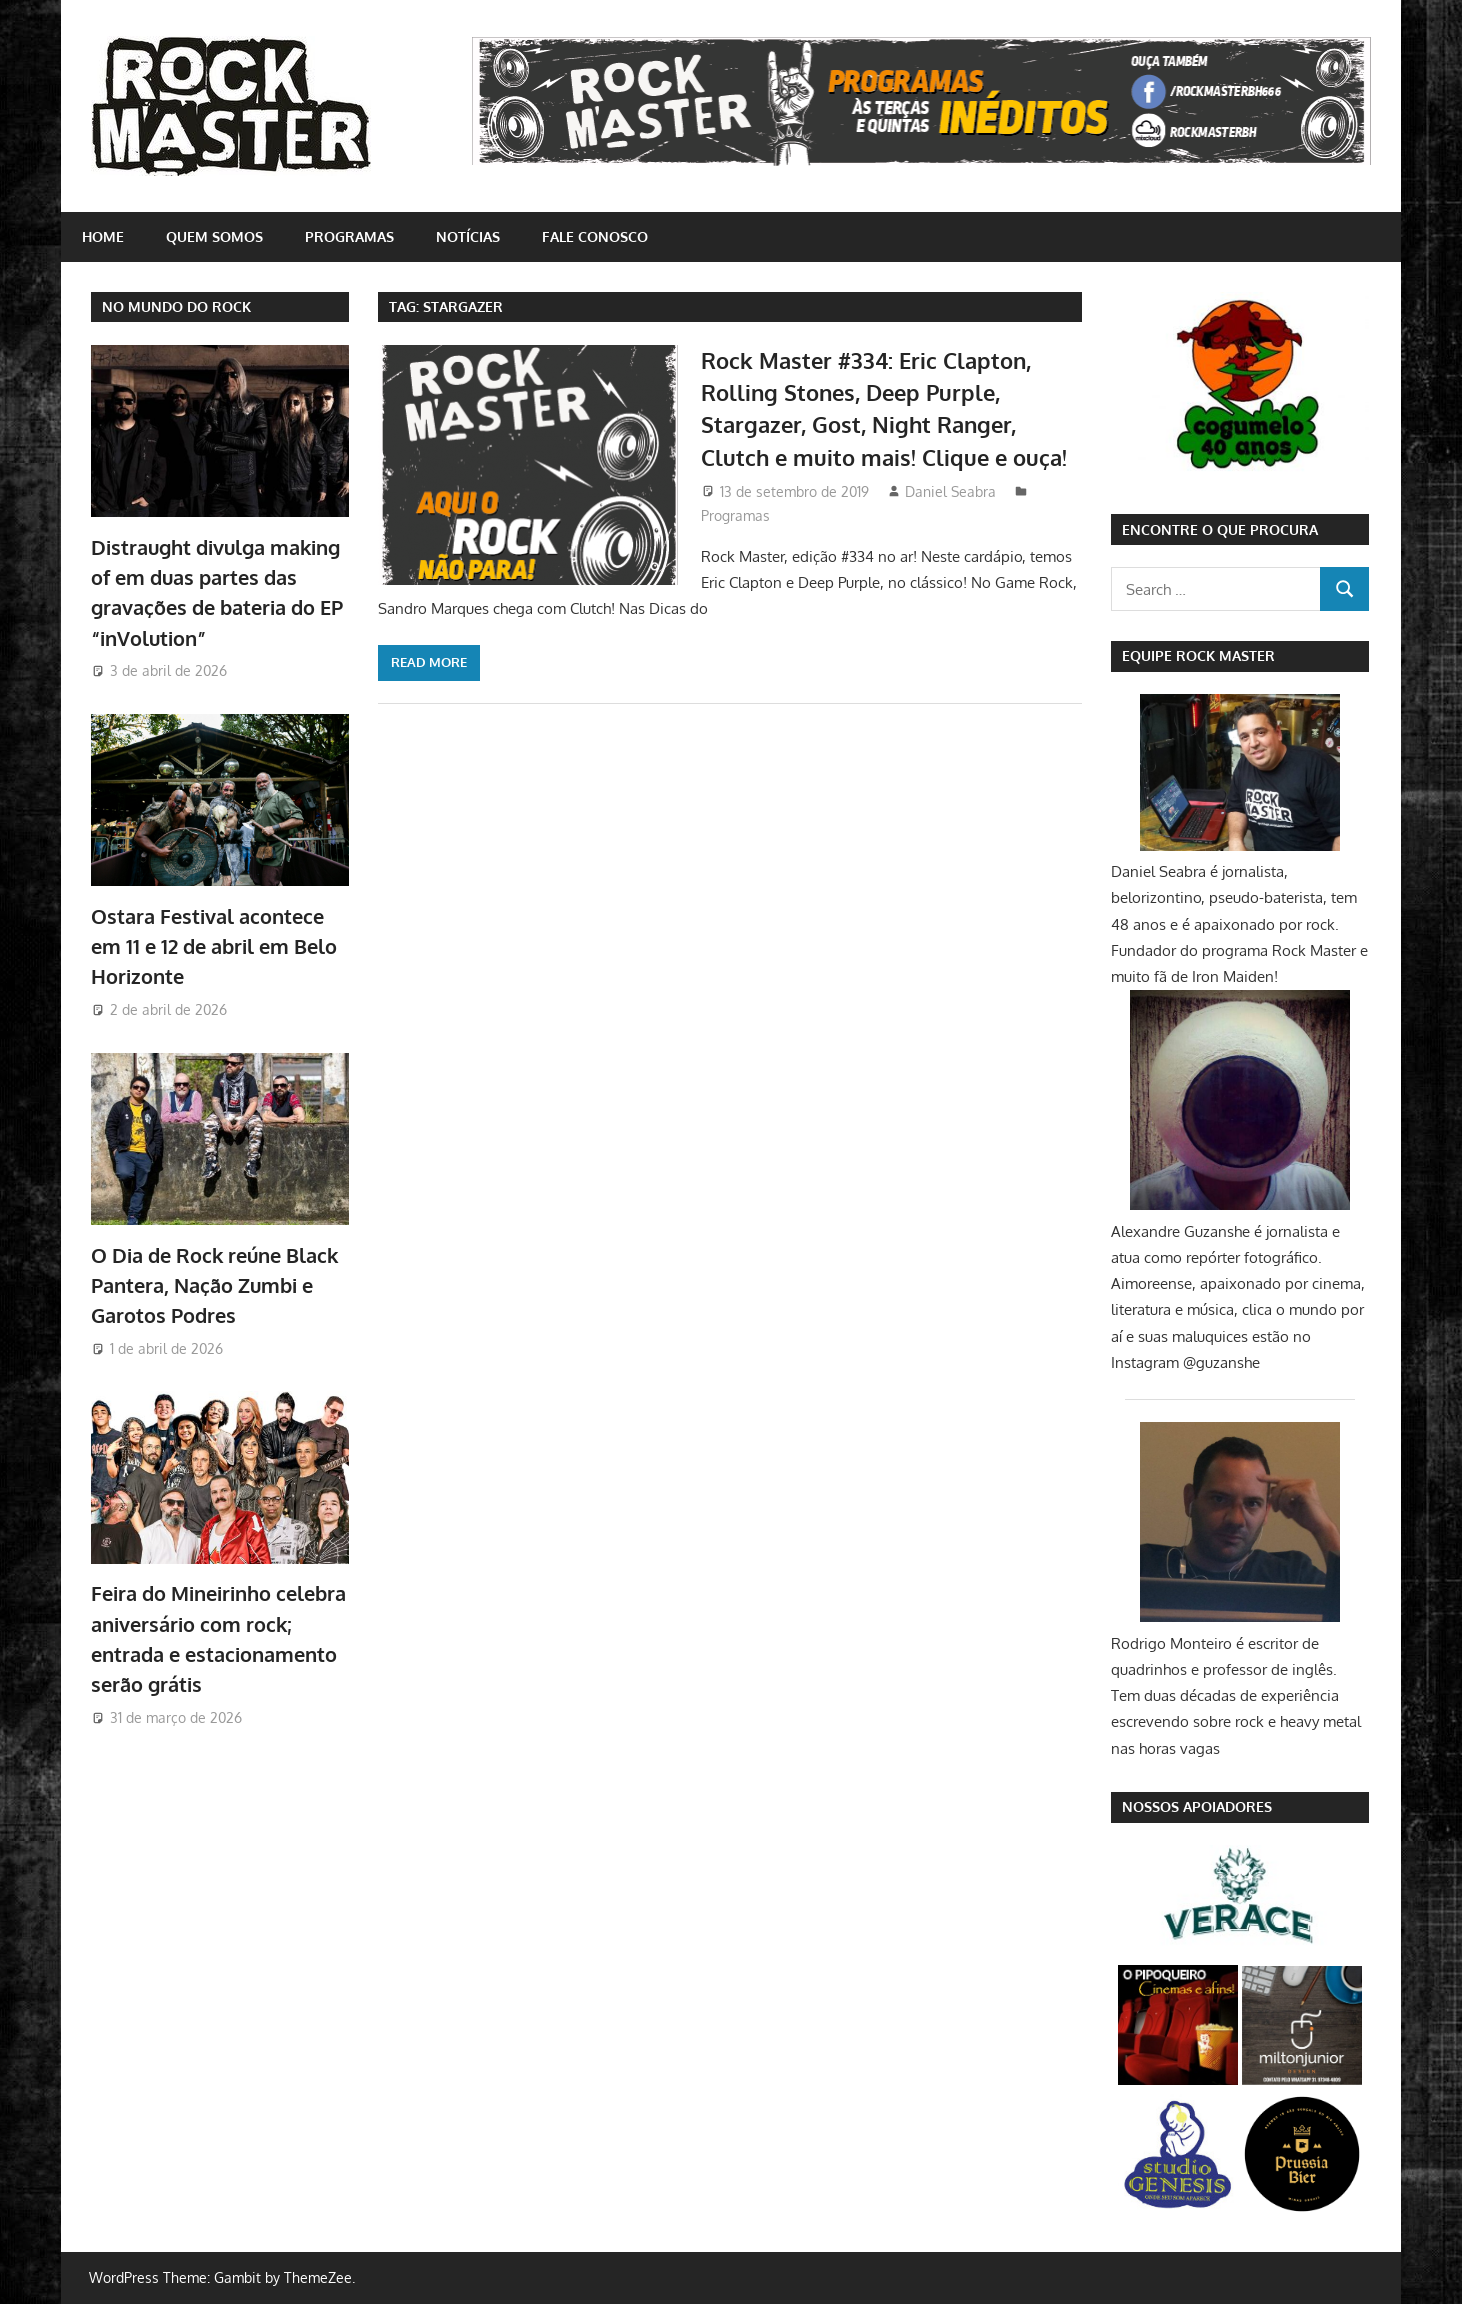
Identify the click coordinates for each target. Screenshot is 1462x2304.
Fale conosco (595, 236)
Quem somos (214, 236)
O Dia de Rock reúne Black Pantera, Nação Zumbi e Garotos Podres (214, 1285)
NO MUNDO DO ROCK (176, 306)
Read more (429, 662)
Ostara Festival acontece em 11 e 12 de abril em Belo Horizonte (214, 946)
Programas (349, 236)
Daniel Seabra (950, 491)
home (103, 236)
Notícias (468, 236)
